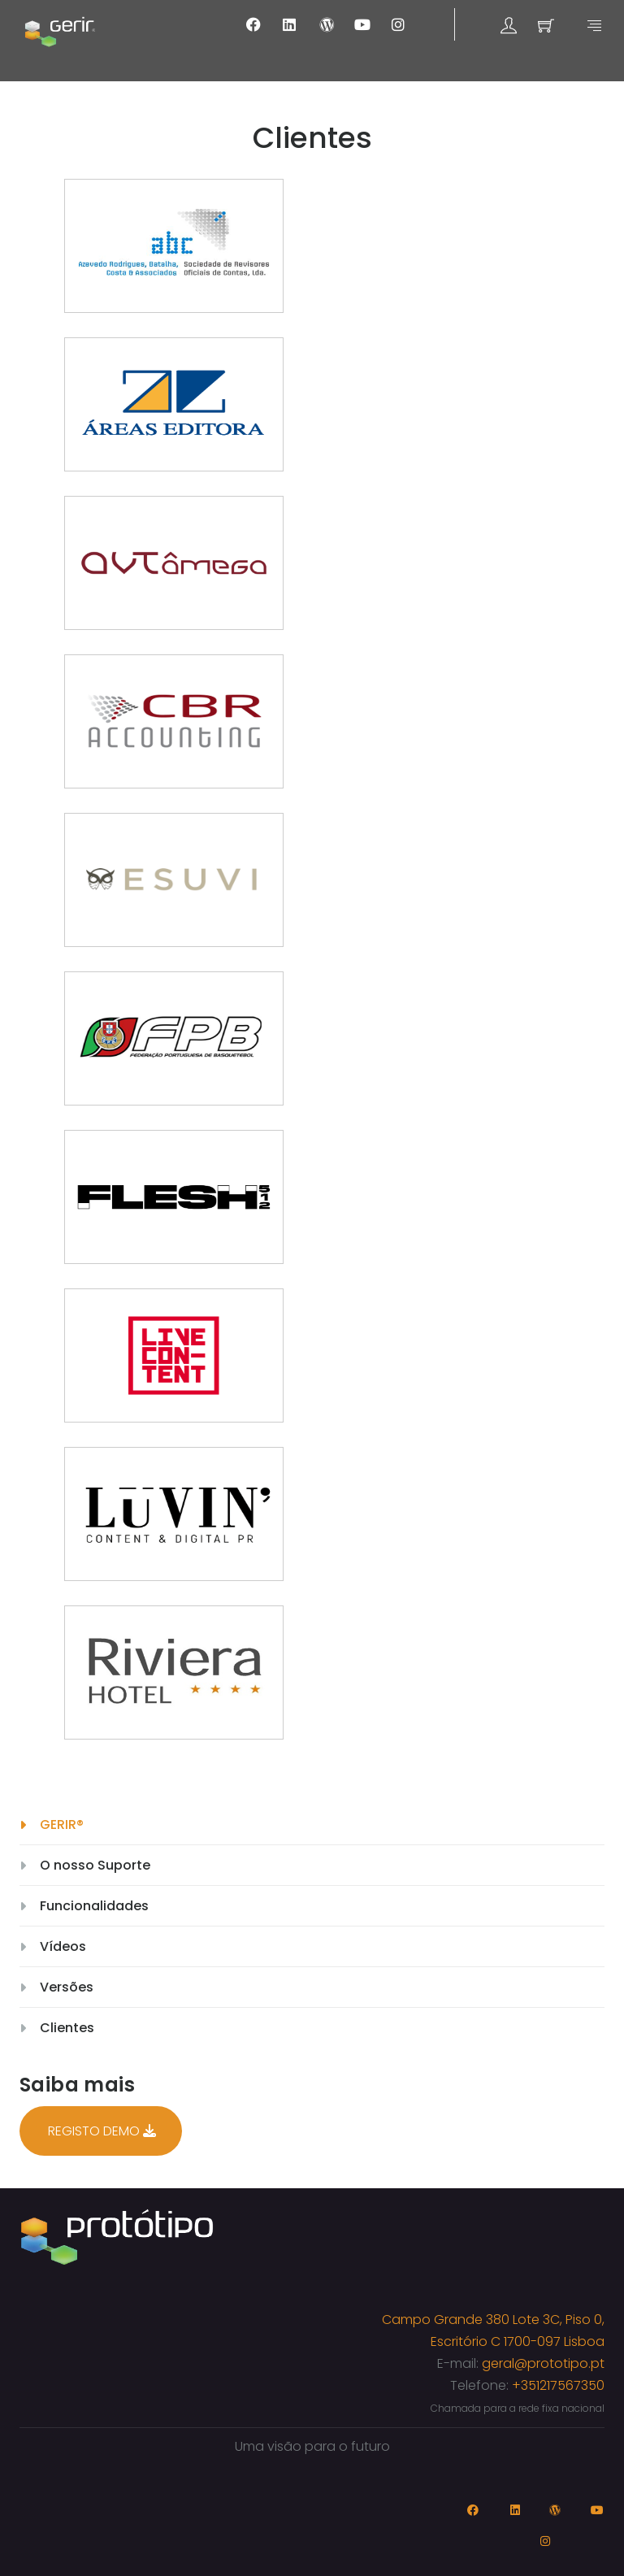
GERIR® (62, 1824)
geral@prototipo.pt (543, 2363)
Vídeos (63, 1946)
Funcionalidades (94, 1905)
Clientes (67, 2027)
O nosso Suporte (95, 1865)
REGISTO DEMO (102, 2131)
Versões (66, 1987)
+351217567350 (558, 2385)
